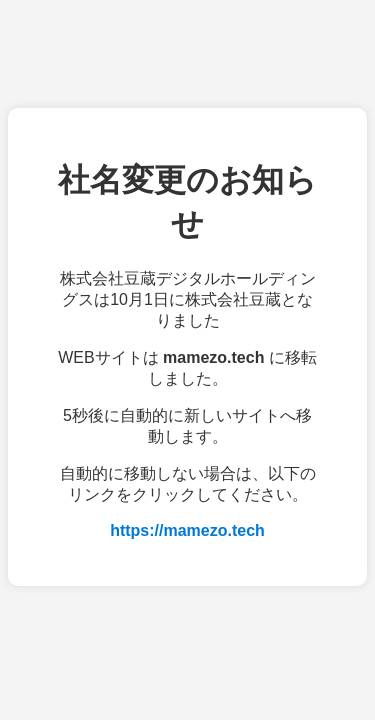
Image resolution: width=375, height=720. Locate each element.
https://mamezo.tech (187, 530)
